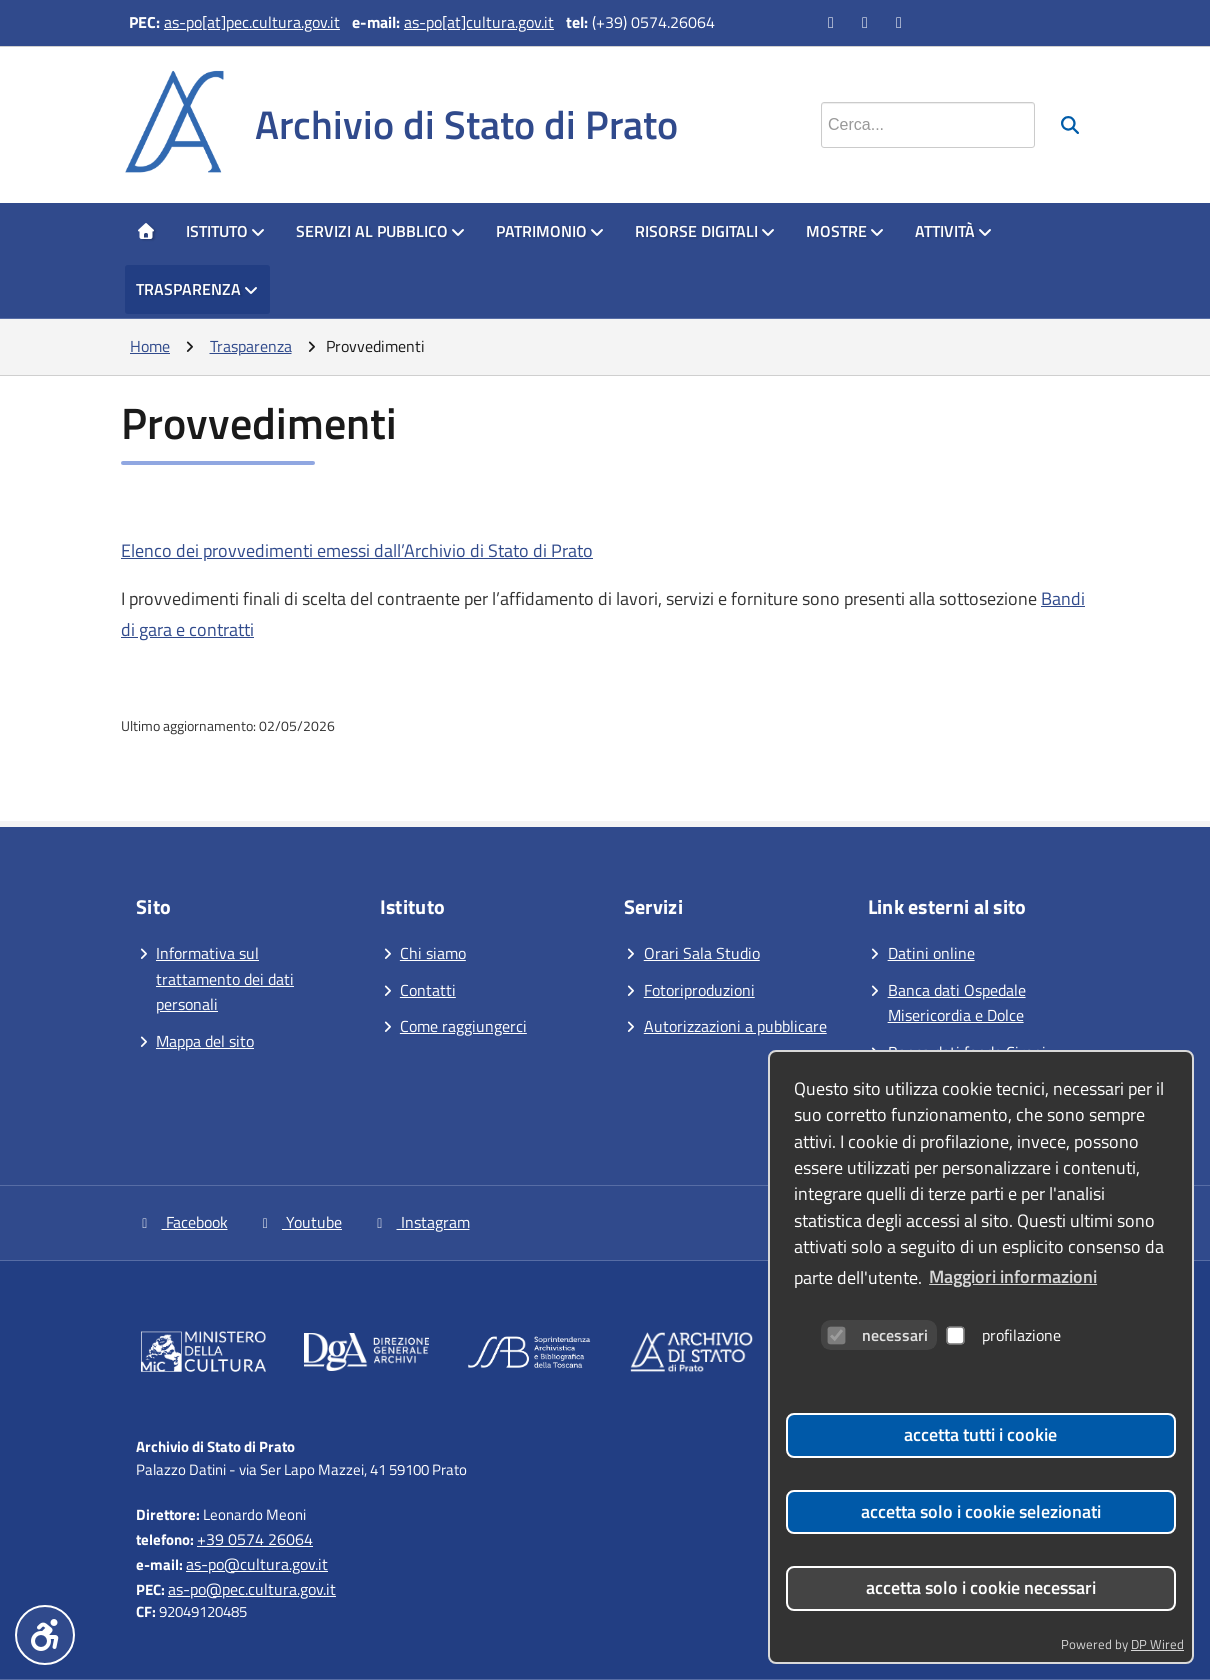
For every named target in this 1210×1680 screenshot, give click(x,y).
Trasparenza (197, 289)
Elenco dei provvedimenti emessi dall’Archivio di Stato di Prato (357, 550)
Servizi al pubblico (381, 231)
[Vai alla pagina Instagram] (901, 22)
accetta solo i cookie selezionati (981, 1511)
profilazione (1004, 1335)
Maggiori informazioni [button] (1013, 1276)
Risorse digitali (705, 231)
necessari (877, 1335)
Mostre (845, 231)
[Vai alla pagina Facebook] (833, 22)
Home (150, 346)
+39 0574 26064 (255, 1539)
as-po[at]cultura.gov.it (479, 22)
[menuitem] (146, 232)
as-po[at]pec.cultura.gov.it (252, 22)
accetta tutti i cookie (980, 1434)
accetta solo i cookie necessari (981, 1587)
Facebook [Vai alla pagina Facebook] (182, 1222)
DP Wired (1157, 1644)
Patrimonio (550, 231)
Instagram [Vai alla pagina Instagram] (420, 1222)
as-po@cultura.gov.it (257, 1564)
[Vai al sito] (203, 1356)
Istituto (226, 231)
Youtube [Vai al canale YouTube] (300, 1222)
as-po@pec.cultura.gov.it (252, 1589)
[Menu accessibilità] (45, 1635)
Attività (954, 231)
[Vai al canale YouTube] (867, 22)
